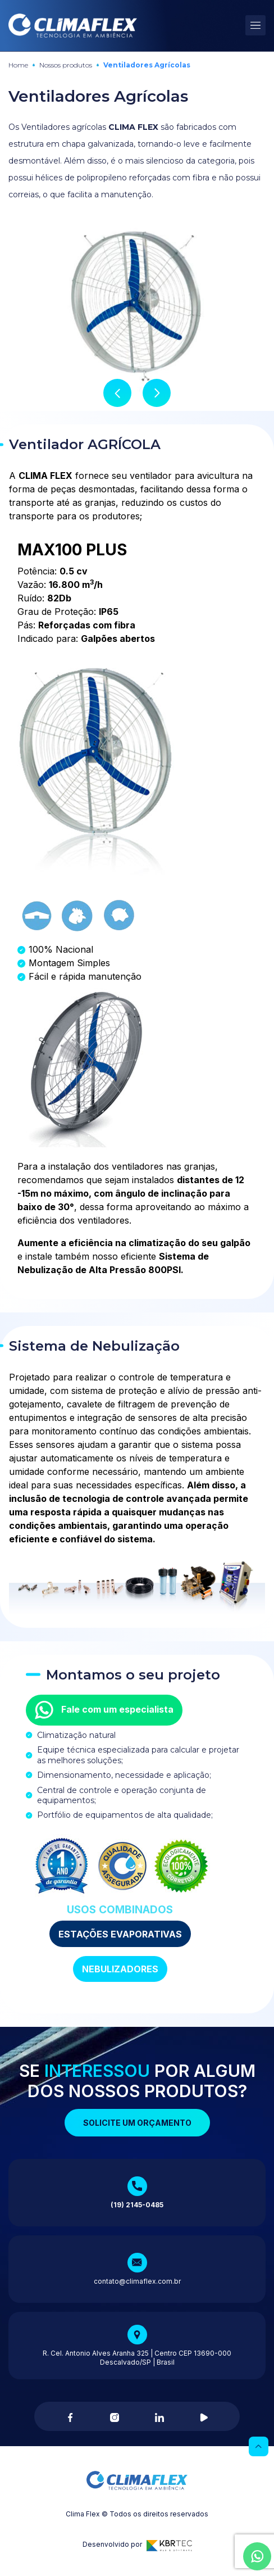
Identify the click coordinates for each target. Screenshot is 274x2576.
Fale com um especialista (104, 1710)
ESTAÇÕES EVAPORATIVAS (120, 1934)
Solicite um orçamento (137, 2122)
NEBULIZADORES (120, 1969)
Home (18, 65)
